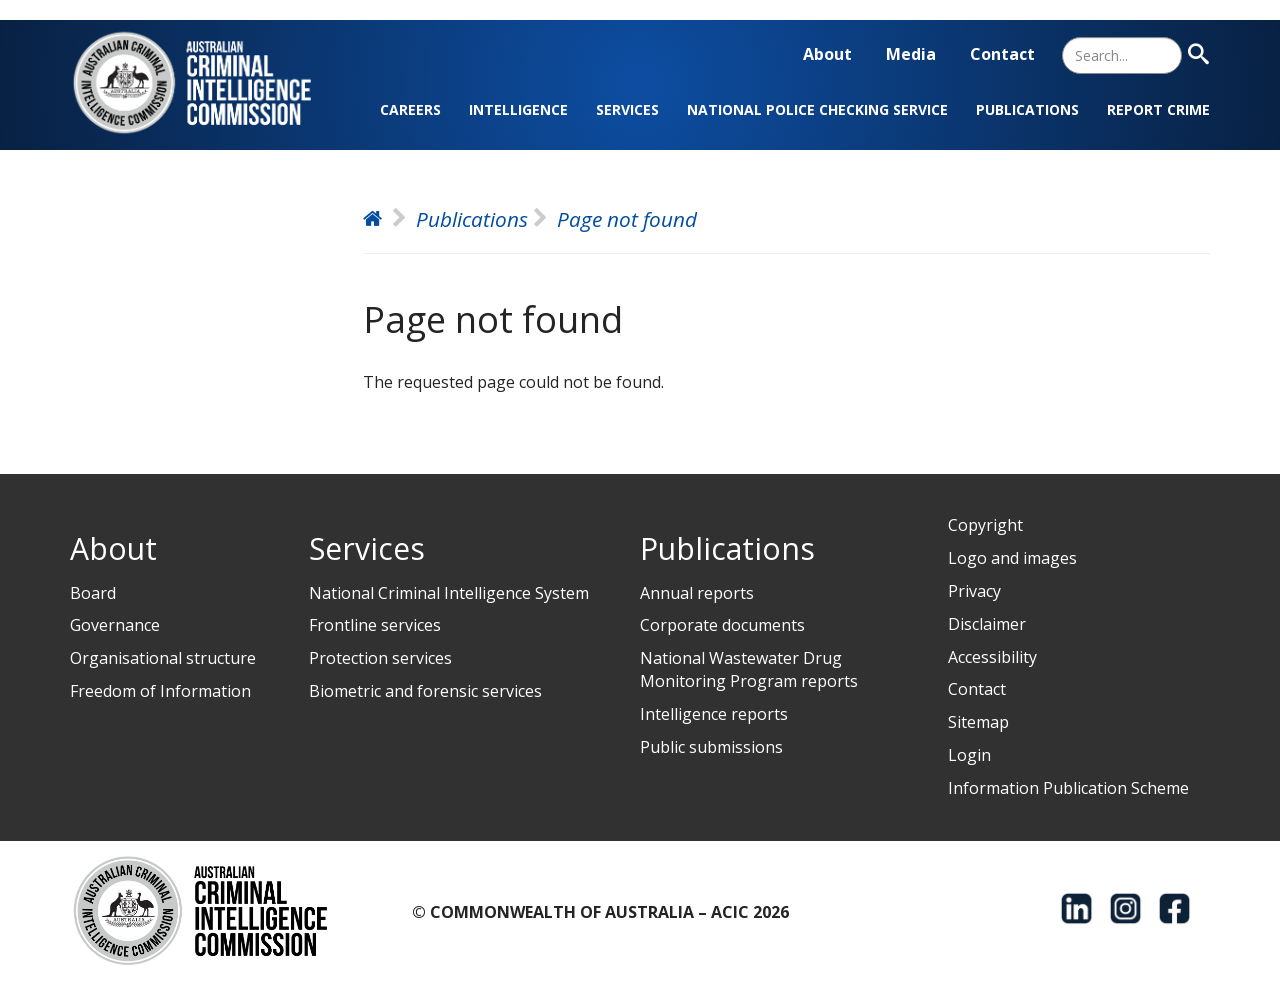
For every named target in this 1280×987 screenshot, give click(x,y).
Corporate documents (722, 625)
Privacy (974, 591)
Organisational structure (163, 658)
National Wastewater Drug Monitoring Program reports (749, 669)
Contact (1002, 54)
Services (627, 109)
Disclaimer (987, 624)
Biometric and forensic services (425, 691)
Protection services (380, 658)
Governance (115, 625)
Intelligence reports (714, 714)
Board (93, 593)
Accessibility (992, 657)
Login (969, 755)
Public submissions (711, 747)
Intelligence (518, 109)
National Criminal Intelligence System (449, 593)
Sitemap (978, 722)
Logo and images (1012, 558)
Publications (1027, 109)
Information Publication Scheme (1068, 788)
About (827, 54)
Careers (410, 109)
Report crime (1158, 109)
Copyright (985, 525)
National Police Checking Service (817, 109)
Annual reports (697, 593)
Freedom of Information (160, 691)
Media (911, 54)
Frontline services (375, 625)
